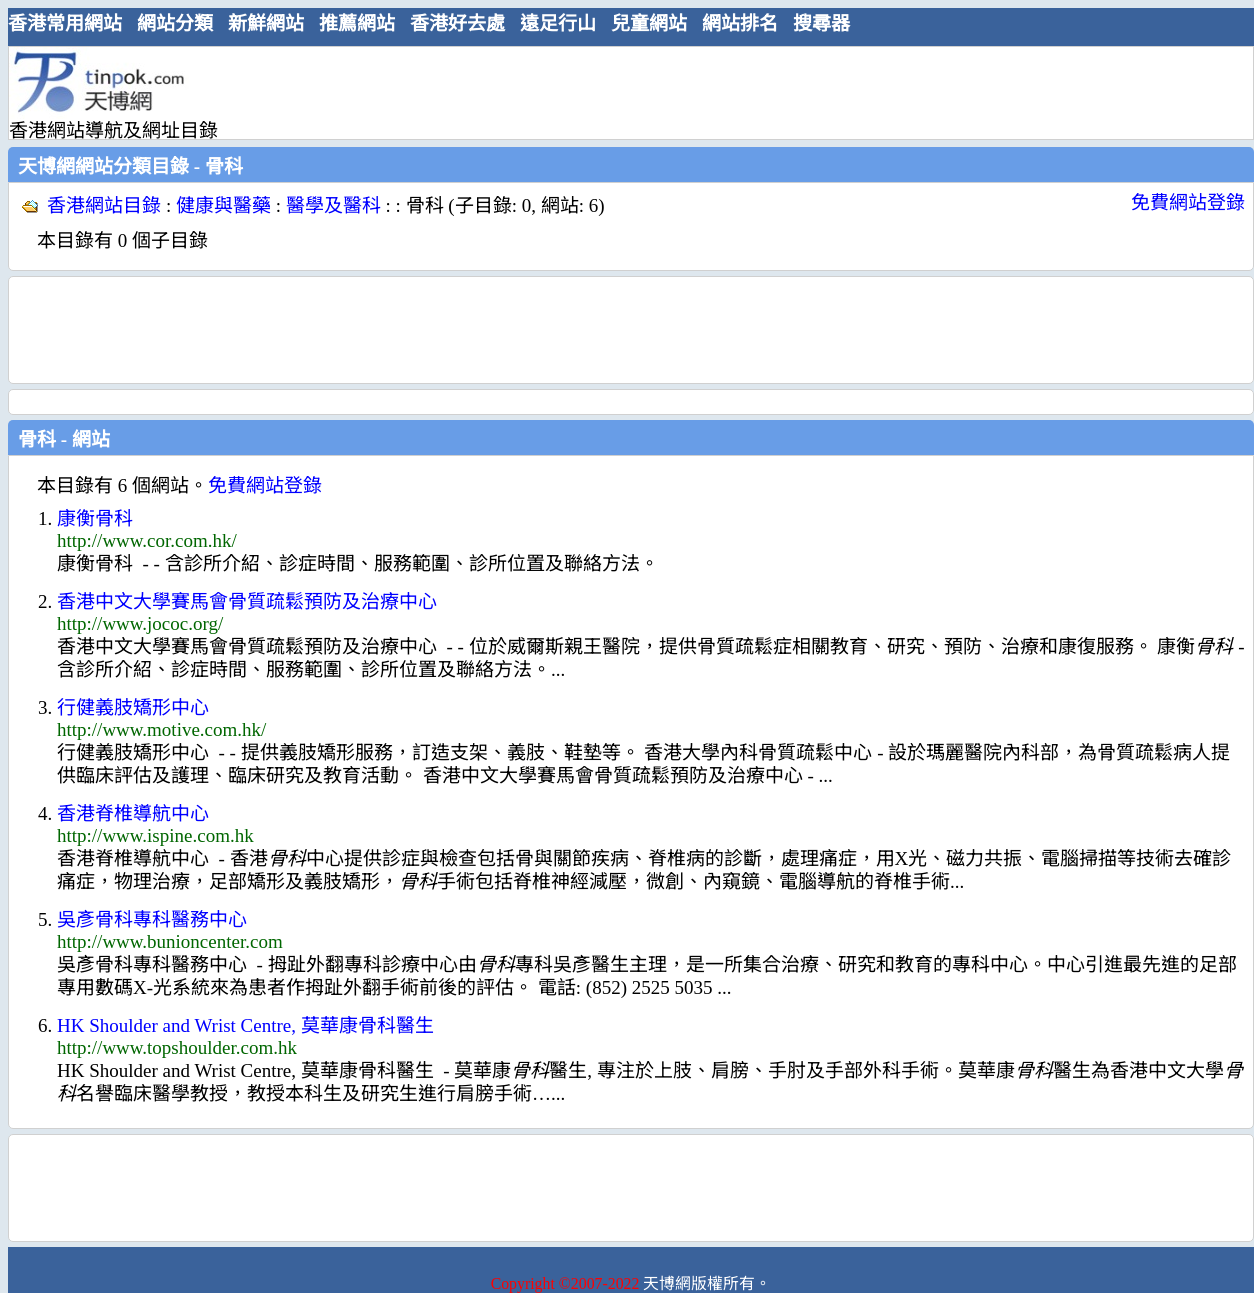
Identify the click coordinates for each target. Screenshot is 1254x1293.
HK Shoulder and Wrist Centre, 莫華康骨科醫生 (245, 1025)
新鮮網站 (266, 23)
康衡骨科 (95, 518)
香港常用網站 (65, 23)
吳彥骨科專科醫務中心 (152, 919)
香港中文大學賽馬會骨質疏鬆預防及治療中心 (247, 601)
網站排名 (740, 23)
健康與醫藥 (223, 205)
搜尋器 (821, 23)
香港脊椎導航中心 (133, 813)
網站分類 (175, 23)
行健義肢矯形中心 (133, 707)
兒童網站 (649, 23)
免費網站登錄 (1188, 202)
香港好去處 (457, 23)
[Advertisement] (623, 92)
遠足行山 (558, 23)
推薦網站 (357, 23)
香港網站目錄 (104, 205)
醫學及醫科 (333, 205)
